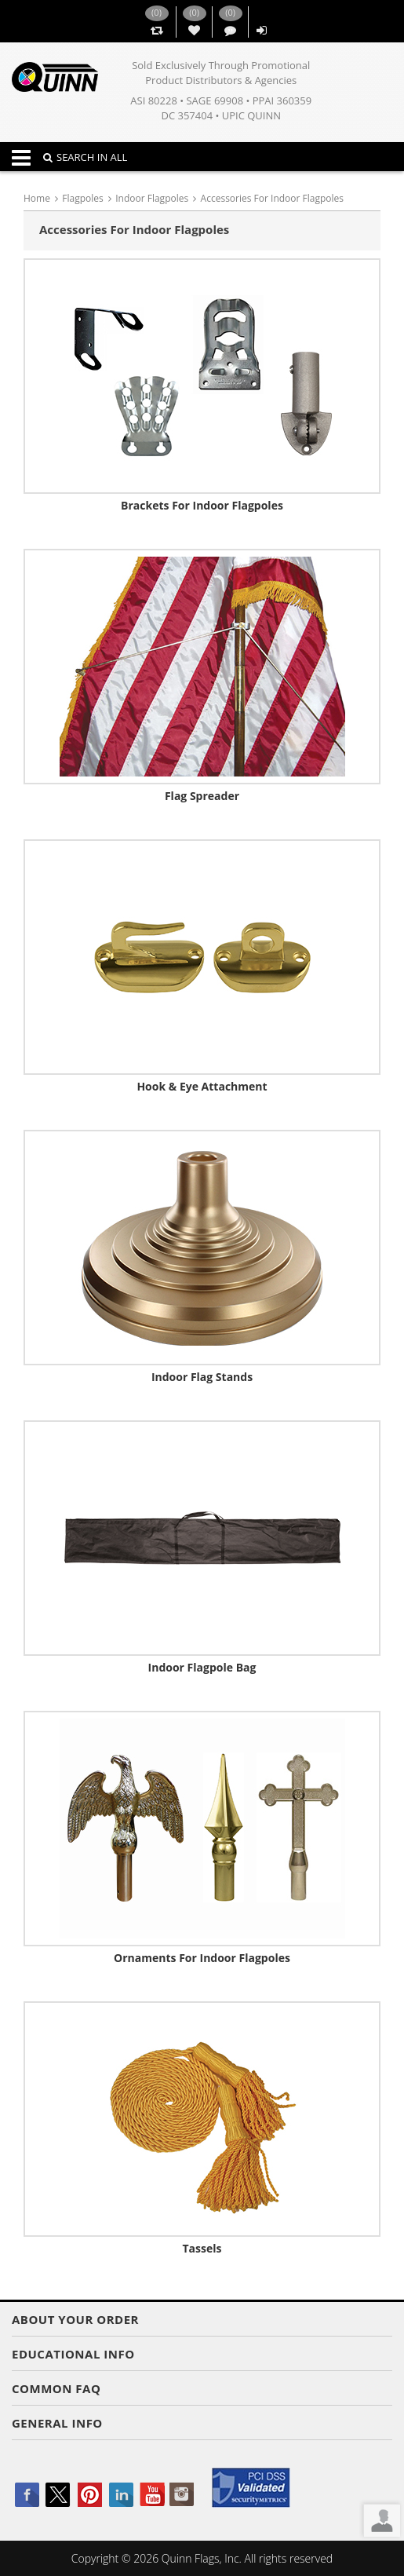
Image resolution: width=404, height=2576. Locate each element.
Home (37, 198)
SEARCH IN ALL (85, 157)
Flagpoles (82, 198)
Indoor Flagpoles (151, 198)
